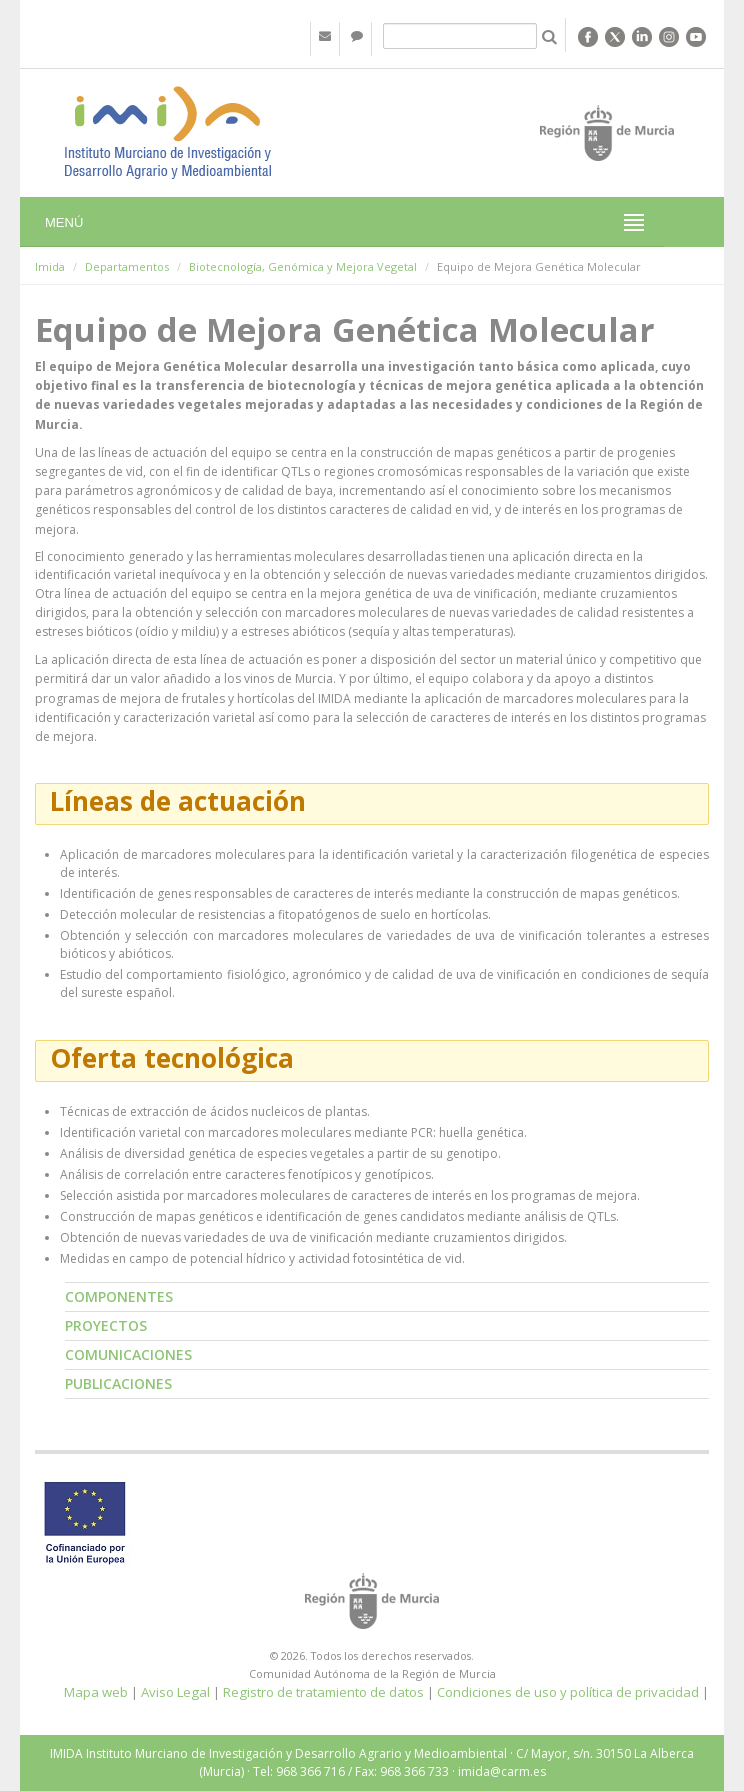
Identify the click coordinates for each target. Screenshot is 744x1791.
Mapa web (96, 1692)
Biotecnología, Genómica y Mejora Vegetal (303, 266)
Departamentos (127, 266)
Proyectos (106, 1325)
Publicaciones (118, 1383)
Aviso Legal (175, 1692)
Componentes (119, 1296)
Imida (50, 266)
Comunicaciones (128, 1354)
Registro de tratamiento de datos (323, 1692)
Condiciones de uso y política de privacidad (568, 1692)
